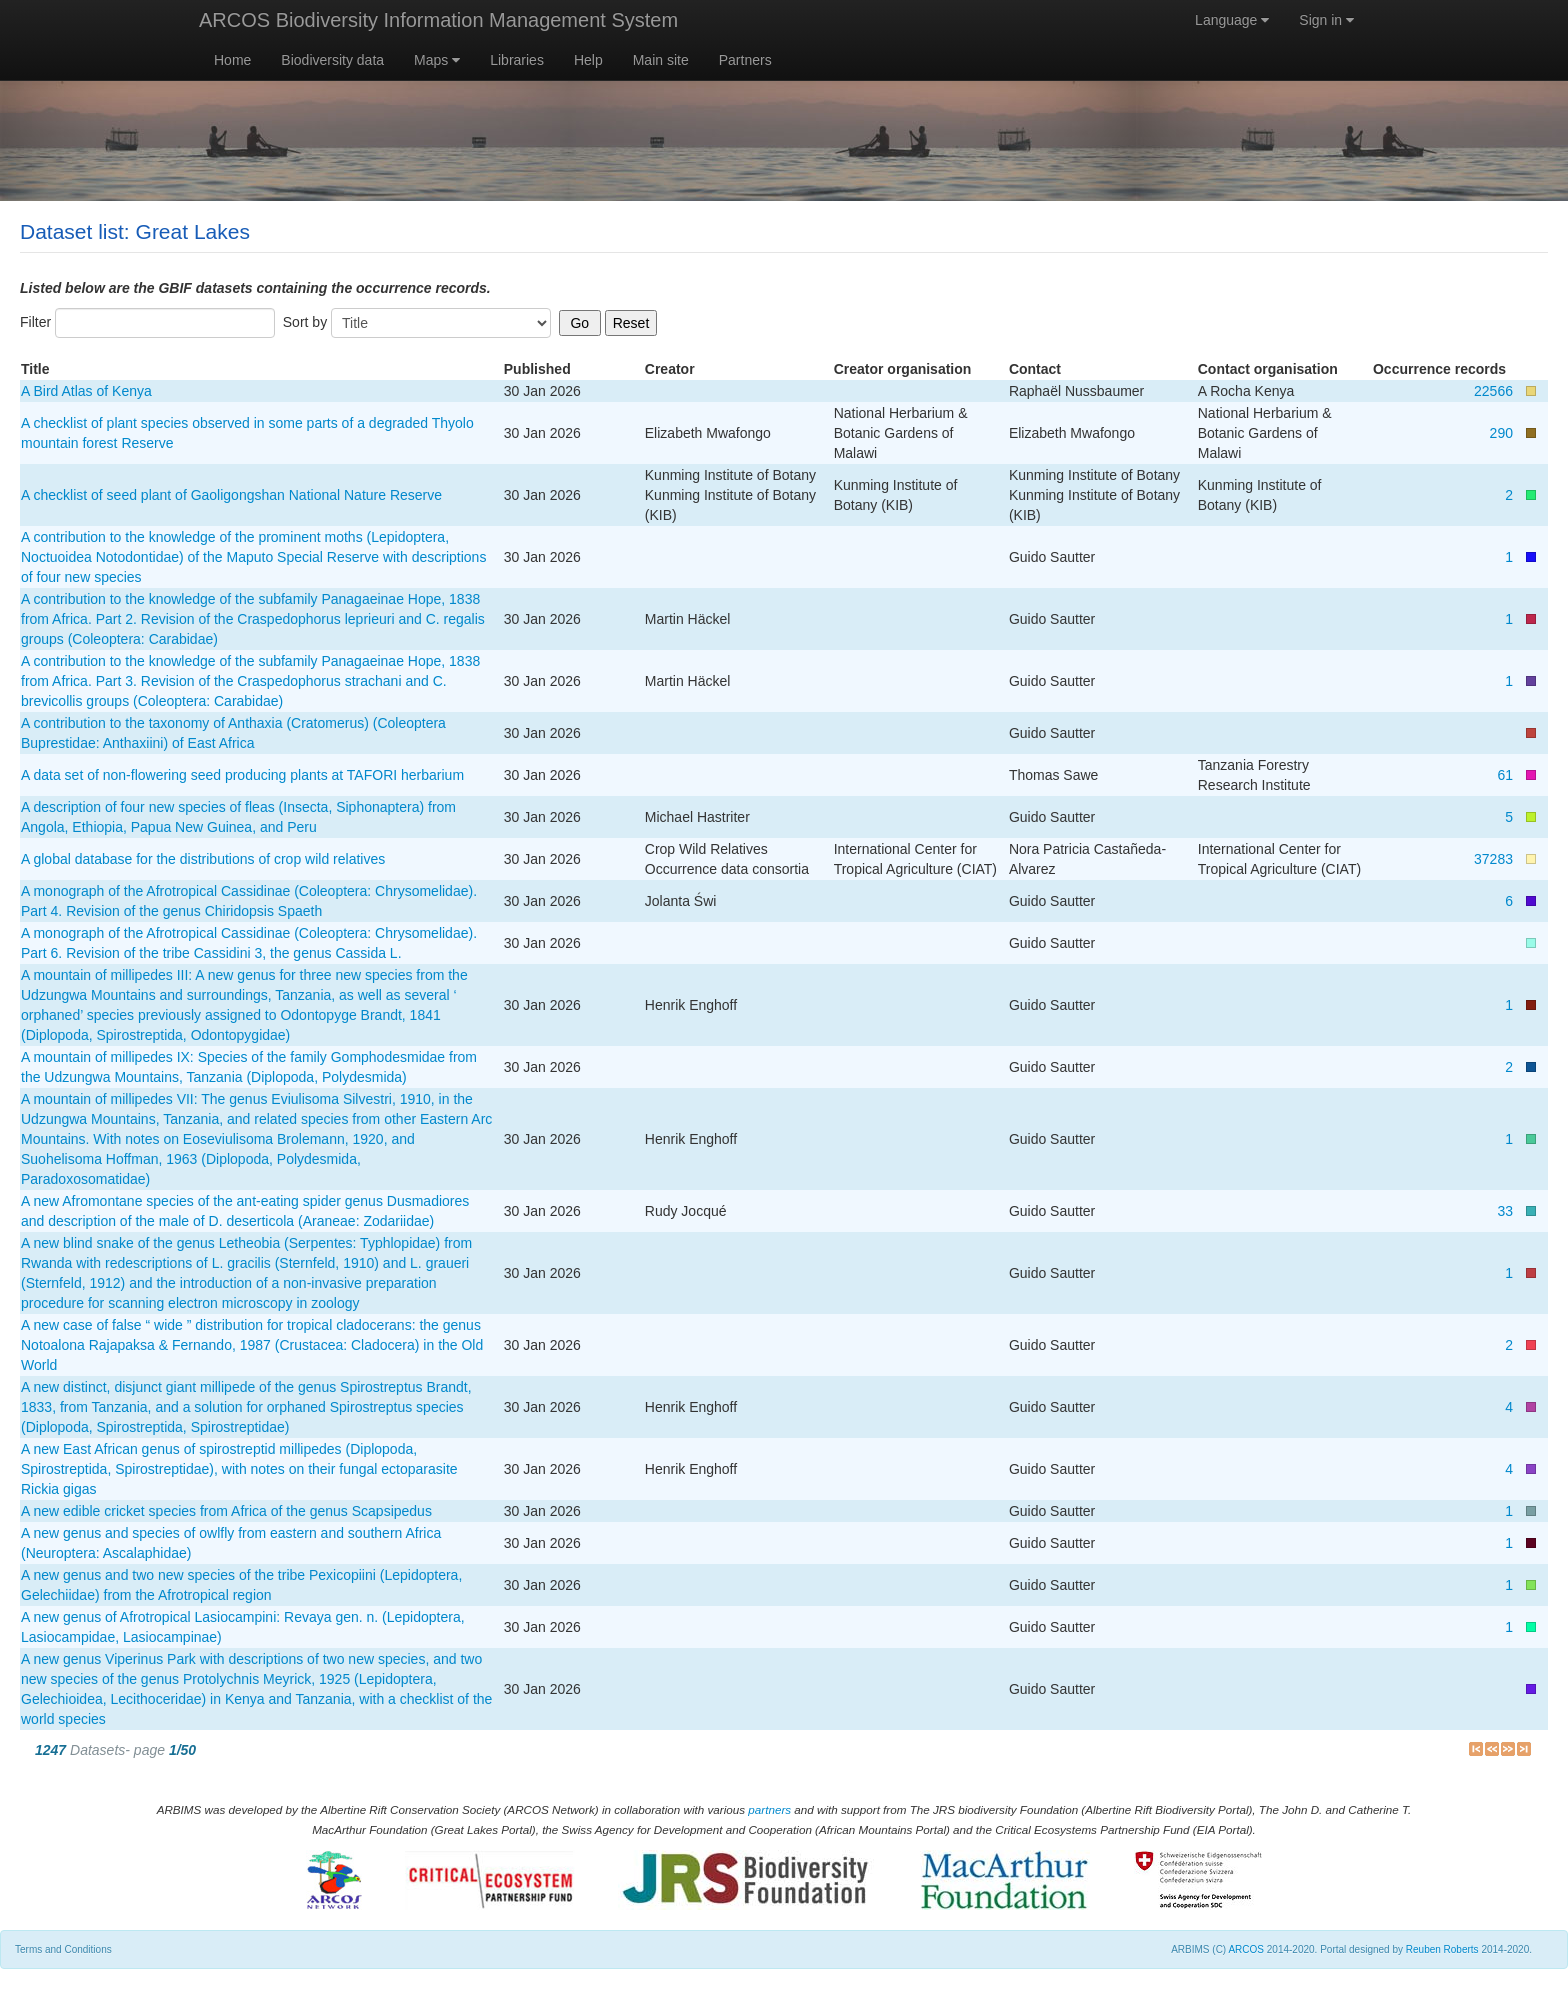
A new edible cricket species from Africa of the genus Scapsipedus (226, 1511)
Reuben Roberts (1442, 1949)
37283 (1493, 859)
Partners (745, 60)
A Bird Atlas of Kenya (86, 391)
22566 (1493, 391)
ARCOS (1246, 1949)
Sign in (1326, 20)
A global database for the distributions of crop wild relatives (203, 859)
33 (1505, 1211)
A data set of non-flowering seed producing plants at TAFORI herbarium (242, 775)
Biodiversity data (332, 60)
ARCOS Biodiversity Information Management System (438, 20)
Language (1232, 20)
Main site (661, 60)
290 (1501, 433)
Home (232, 60)
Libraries (517, 60)
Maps (437, 60)
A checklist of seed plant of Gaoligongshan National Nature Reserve (231, 495)
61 (1505, 775)
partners (769, 1809)
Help (588, 60)
